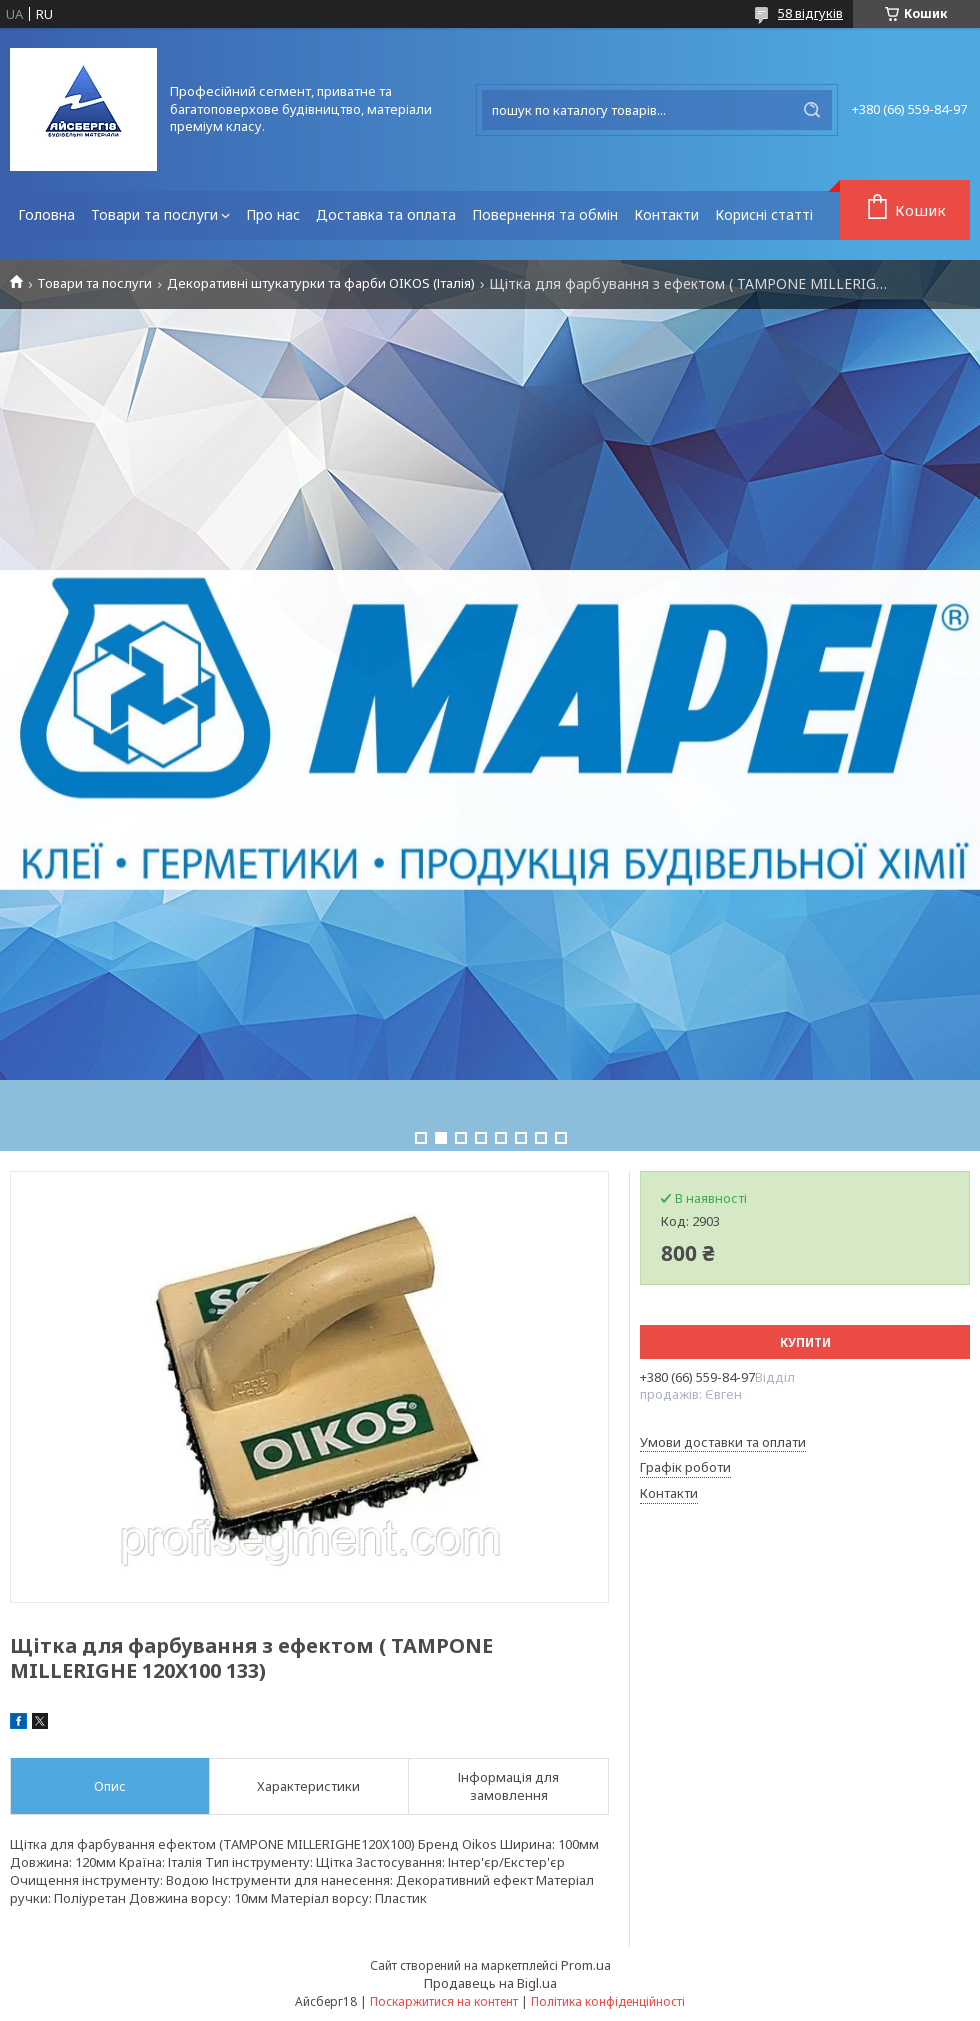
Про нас (273, 214)
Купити (805, 1342)
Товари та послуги (154, 214)
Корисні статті (764, 214)
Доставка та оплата (386, 214)
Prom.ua (586, 1965)
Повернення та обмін (545, 214)
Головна (46, 214)
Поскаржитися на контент (444, 2001)
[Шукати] (812, 110)
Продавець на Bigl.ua (490, 1983)
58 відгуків (810, 13)
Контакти (666, 214)
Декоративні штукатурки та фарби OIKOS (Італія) (321, 283)
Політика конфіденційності (608, 2001)
